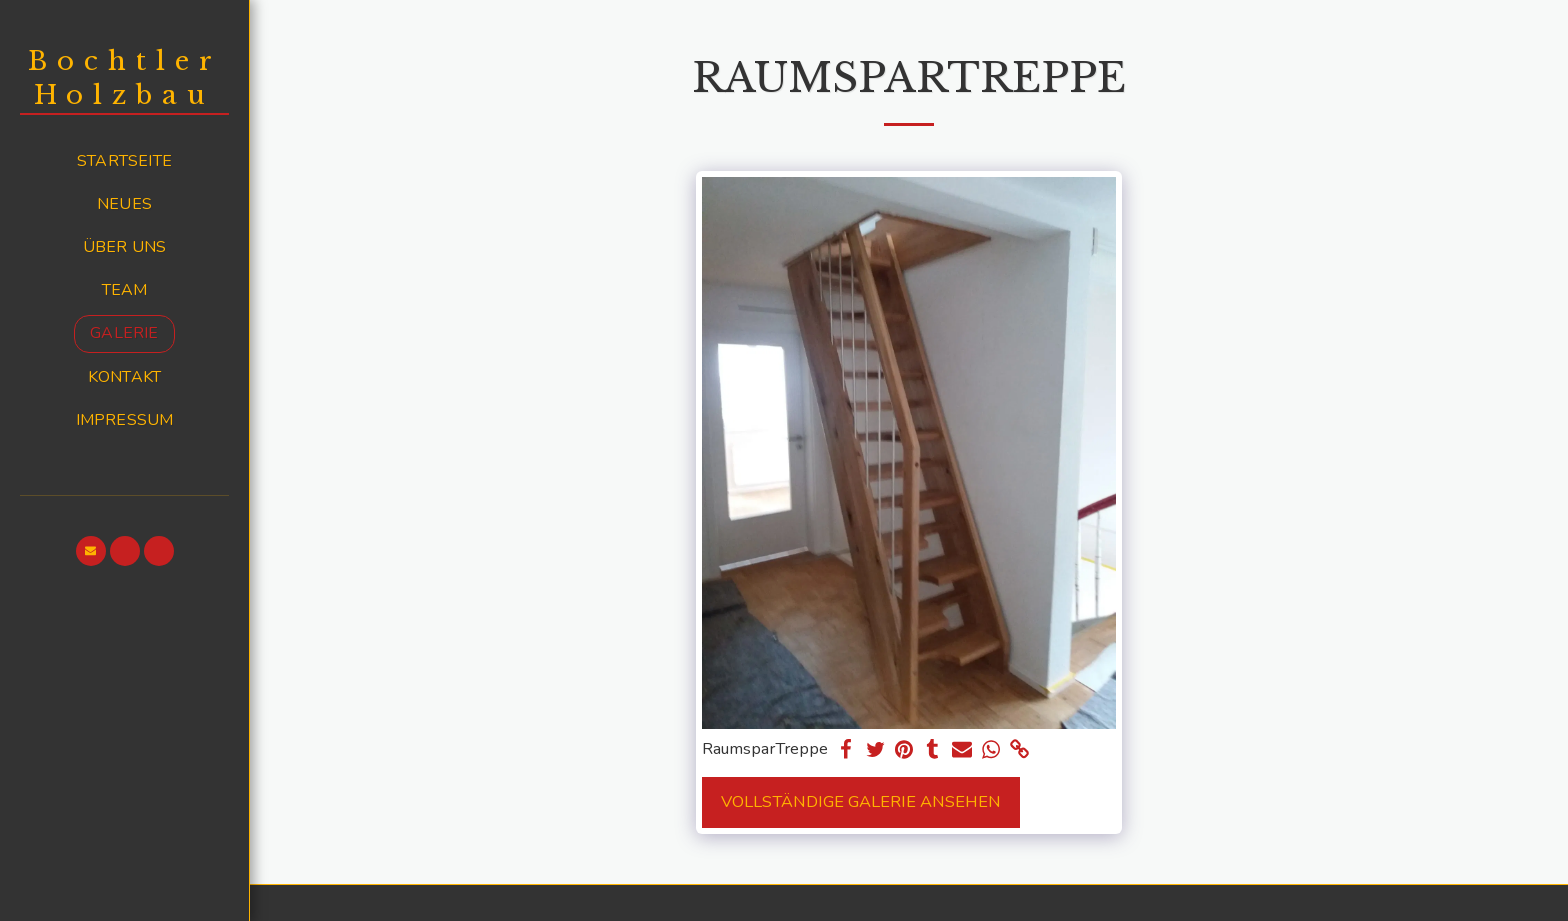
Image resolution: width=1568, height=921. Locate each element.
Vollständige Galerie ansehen (861, 801)
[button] (91, 551)
